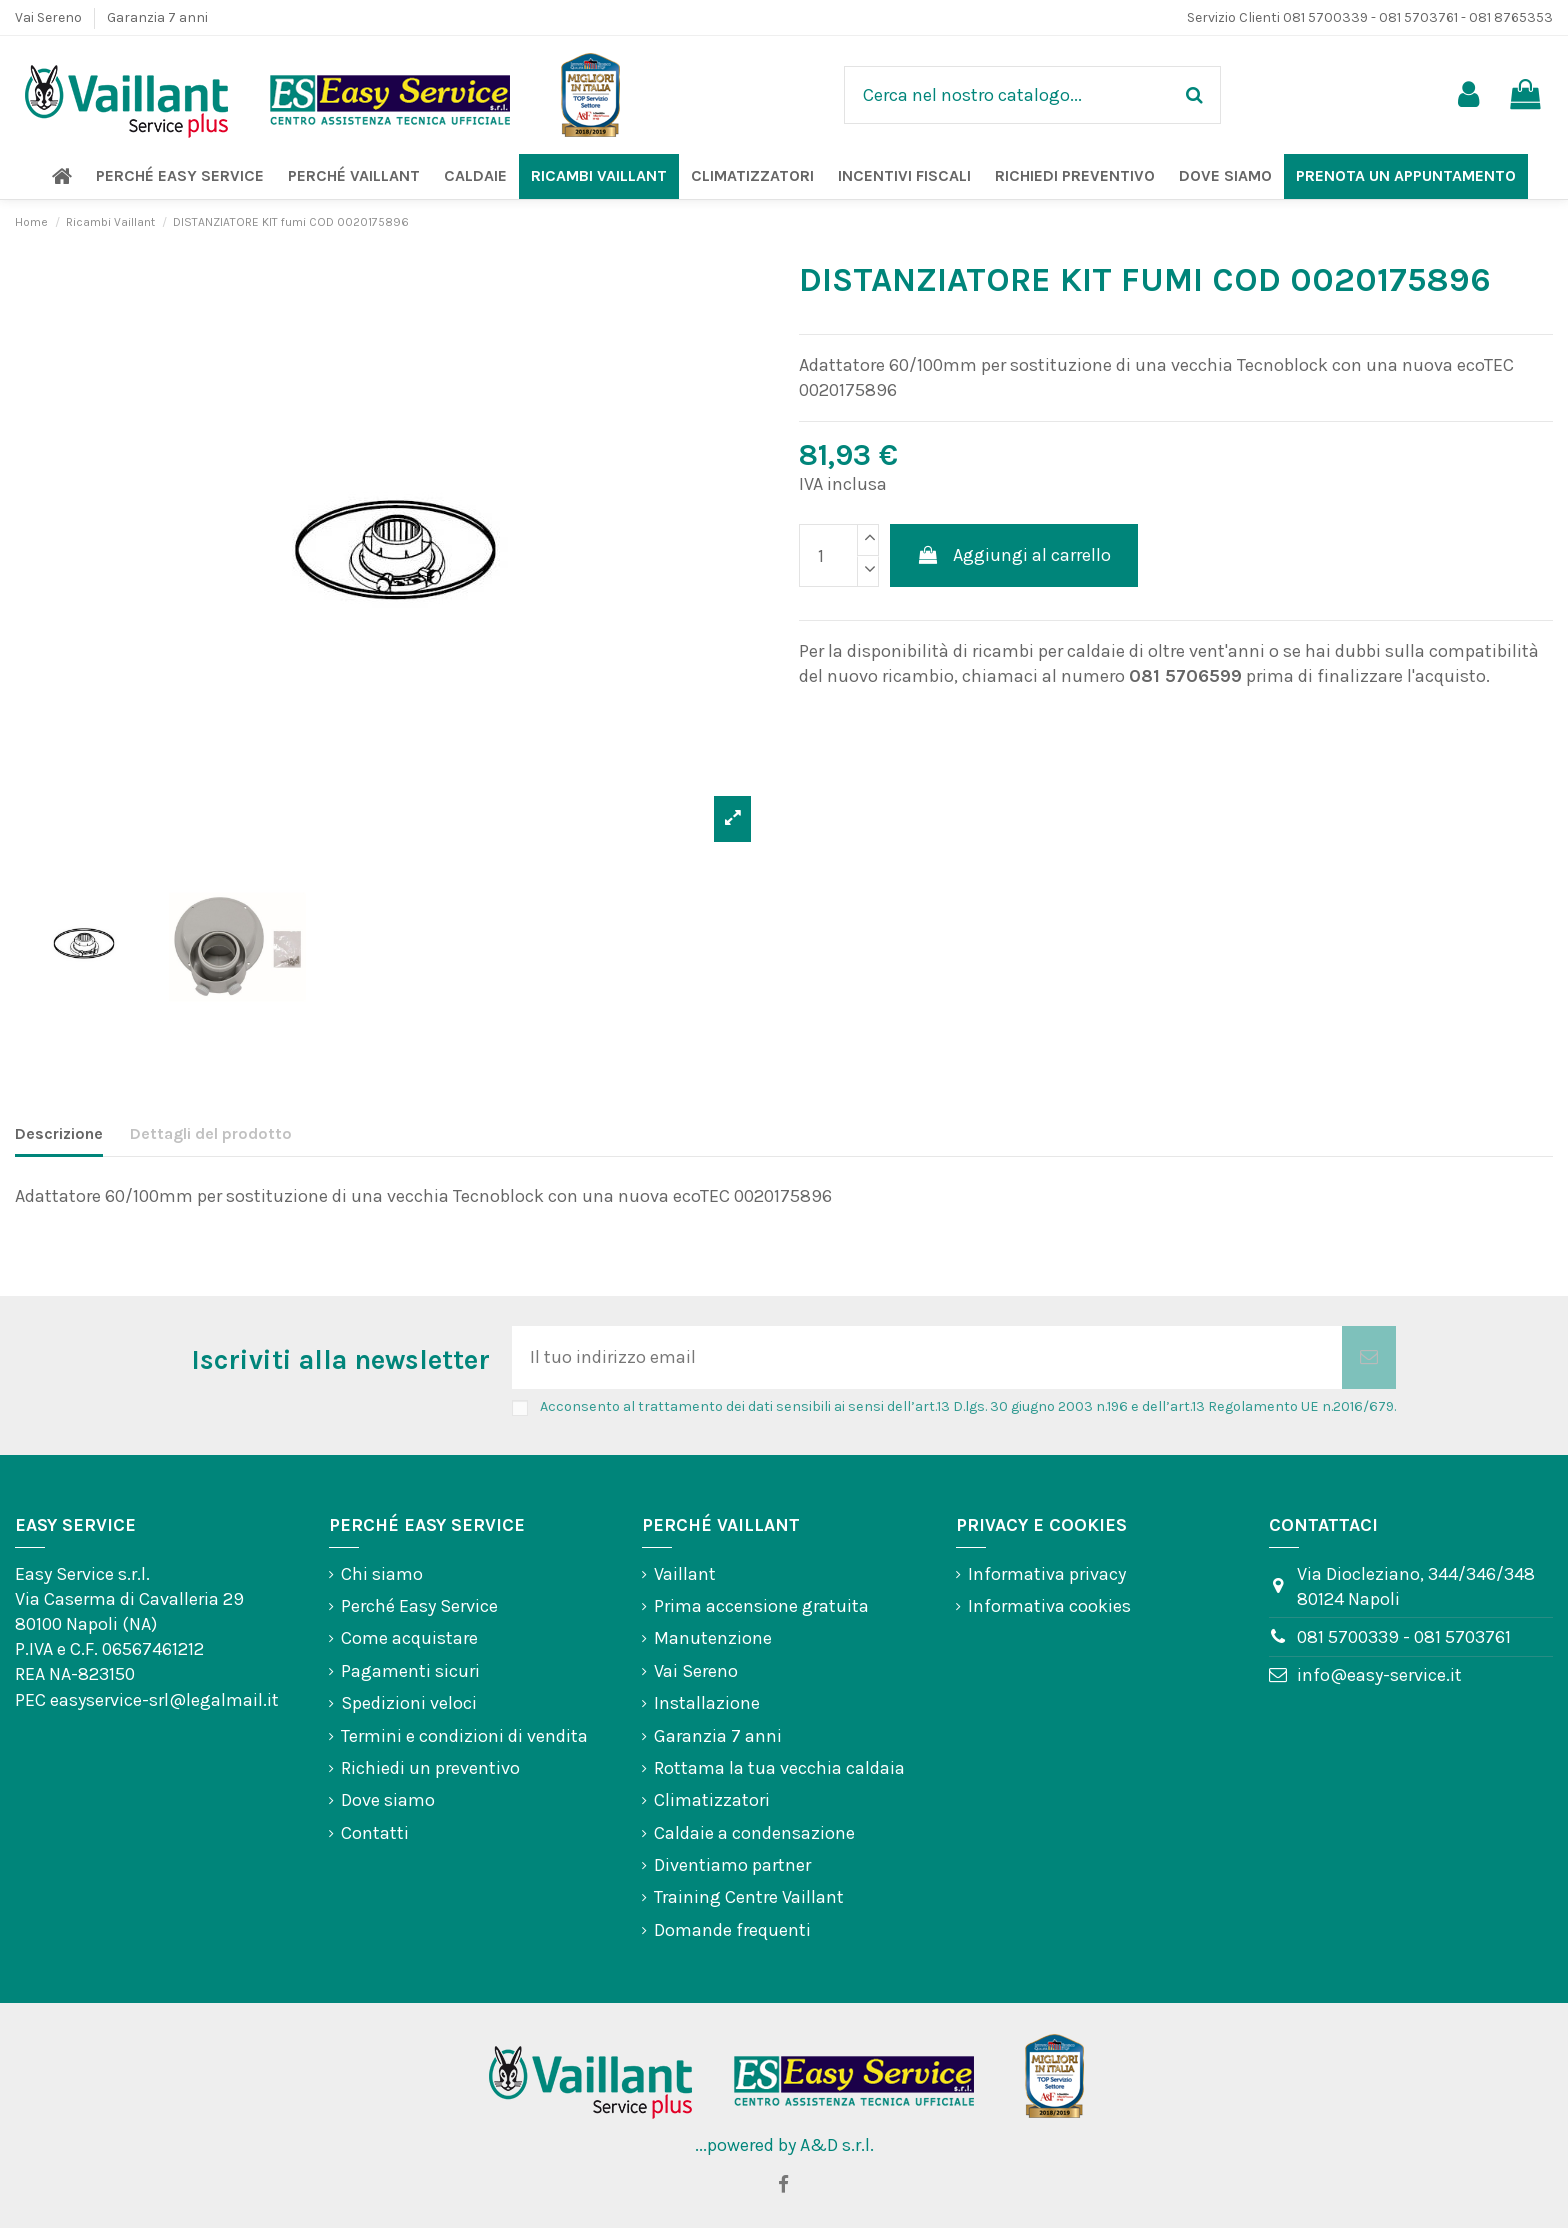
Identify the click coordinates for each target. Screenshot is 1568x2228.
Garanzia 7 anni (157, 17)
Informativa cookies (1049, 1606)
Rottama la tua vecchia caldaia (779, 1768)
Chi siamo (382, 1574)
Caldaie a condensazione (754, 1833)
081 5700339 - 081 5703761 (1404, 1637)
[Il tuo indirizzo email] (927, 1357)
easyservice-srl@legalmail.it (164, 1700)
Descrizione (59, 1133)
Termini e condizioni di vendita (464, 1736)
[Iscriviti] (1369, 1357)
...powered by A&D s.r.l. (784, 2145)
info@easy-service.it (1379, 1675)
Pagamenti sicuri (410, 1671)
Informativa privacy (1047, 1574)
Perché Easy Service (419, 1606)
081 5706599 (1185, 676)
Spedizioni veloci (409, 1703)
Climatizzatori (712, 1800)
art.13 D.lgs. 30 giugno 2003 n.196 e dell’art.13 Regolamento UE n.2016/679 (1154, 1406)
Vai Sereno (50, 17)
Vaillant (685, 1574)
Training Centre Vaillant (749, 1897)
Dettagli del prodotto (211, 1133)
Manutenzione (713, 1638)
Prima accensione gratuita (761, 1606)
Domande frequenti (732, 1930)
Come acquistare (409, 1638)
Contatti (375, 1833)
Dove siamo (388, 1800)
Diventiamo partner (732, 1865)
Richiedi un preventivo (430, 1768)
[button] (180, 176)
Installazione (707, 1703)
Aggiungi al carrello (1014, 555)
